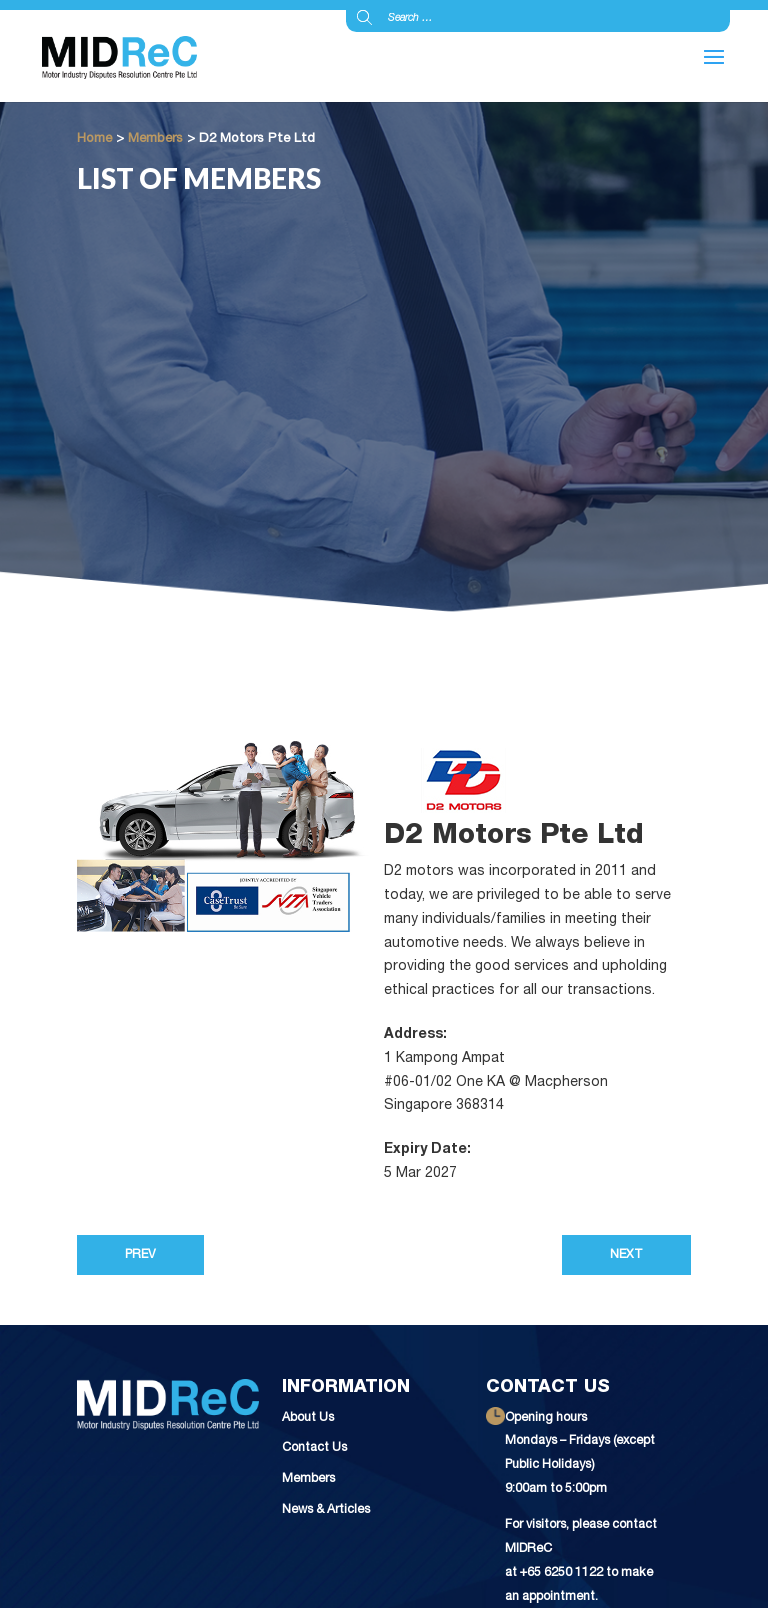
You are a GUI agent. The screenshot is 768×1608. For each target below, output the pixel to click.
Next (626, 1255)
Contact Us (314, 1448)
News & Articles (326, 1510)
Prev (140, 1255)
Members (308, 1479)
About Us (308, 1418)
